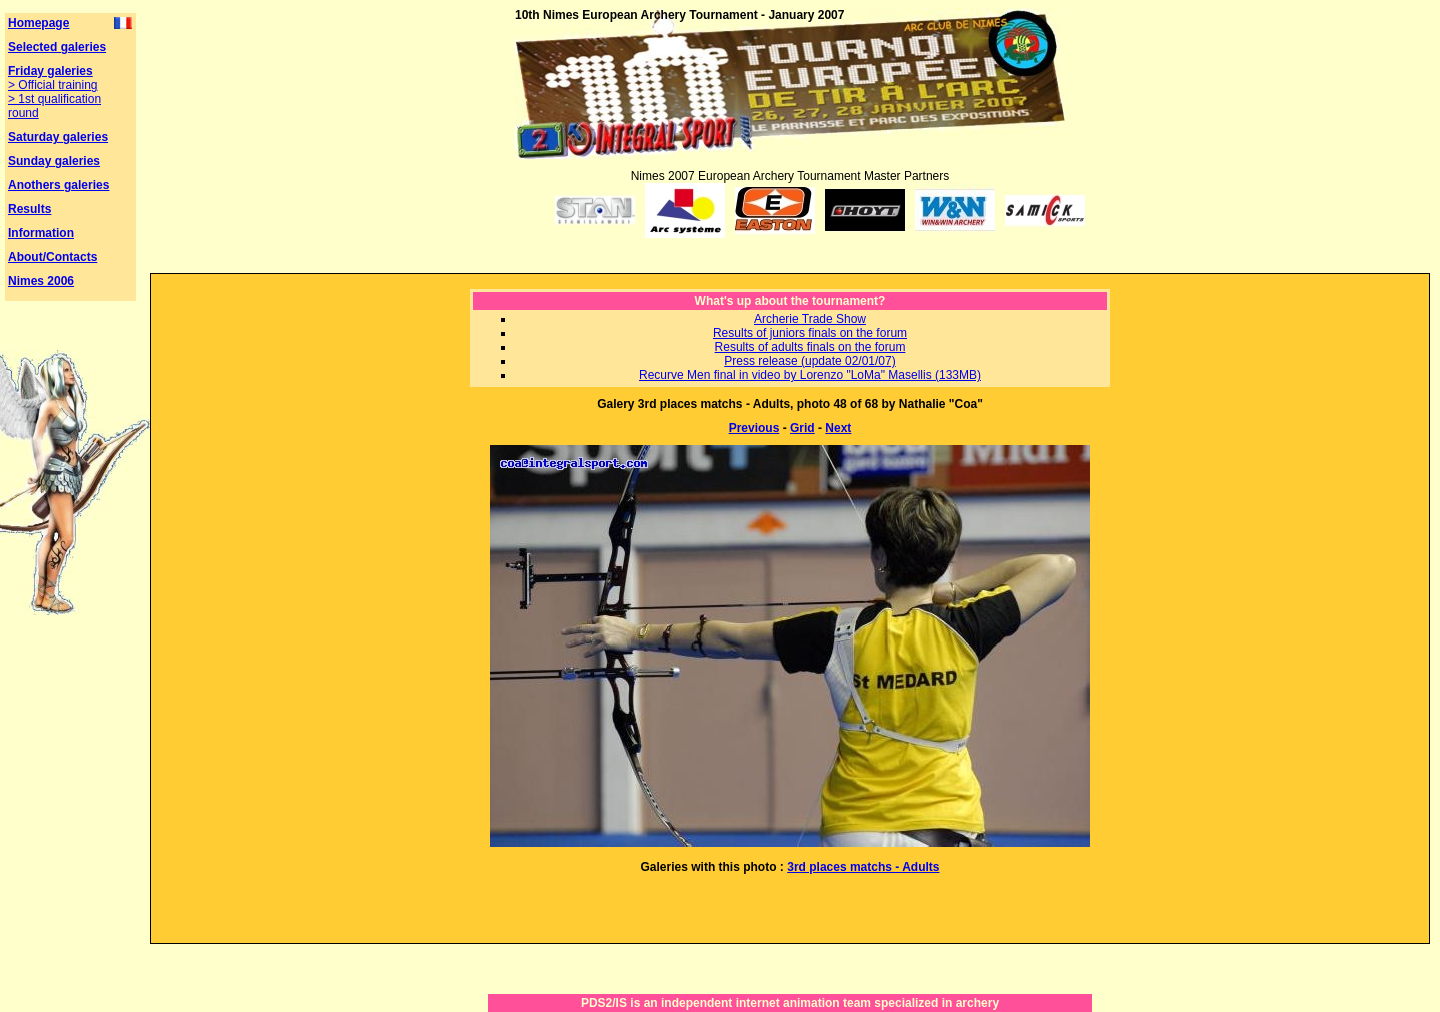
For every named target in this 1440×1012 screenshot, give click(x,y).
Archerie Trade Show (810, 319)
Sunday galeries (54, 161)
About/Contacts (52, 257)
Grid (802, 428)
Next (838, 428)
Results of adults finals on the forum (810, 347)
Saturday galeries (58, 137)
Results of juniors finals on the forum (810, 333)
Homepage (38, 23)
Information (41, 233)
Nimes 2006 (41, 281)
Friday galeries (50, 71)
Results (29, 209)
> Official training (53, 85)
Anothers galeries (58, 185)
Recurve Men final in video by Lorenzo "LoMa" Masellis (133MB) (810, 375)
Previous (754, 428)
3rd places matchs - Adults (863, 867)
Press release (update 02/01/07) (809, 361)
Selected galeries (57, 47)
